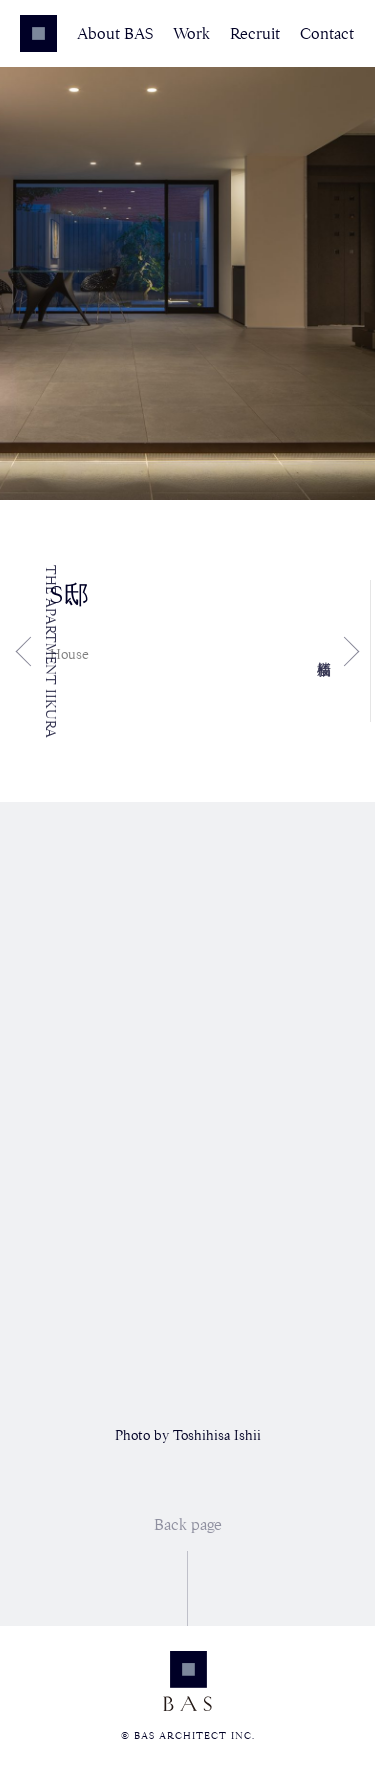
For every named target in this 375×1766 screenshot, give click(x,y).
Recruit (255, 34)
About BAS (115, 34)
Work (191, 34)
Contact (327, 34)
